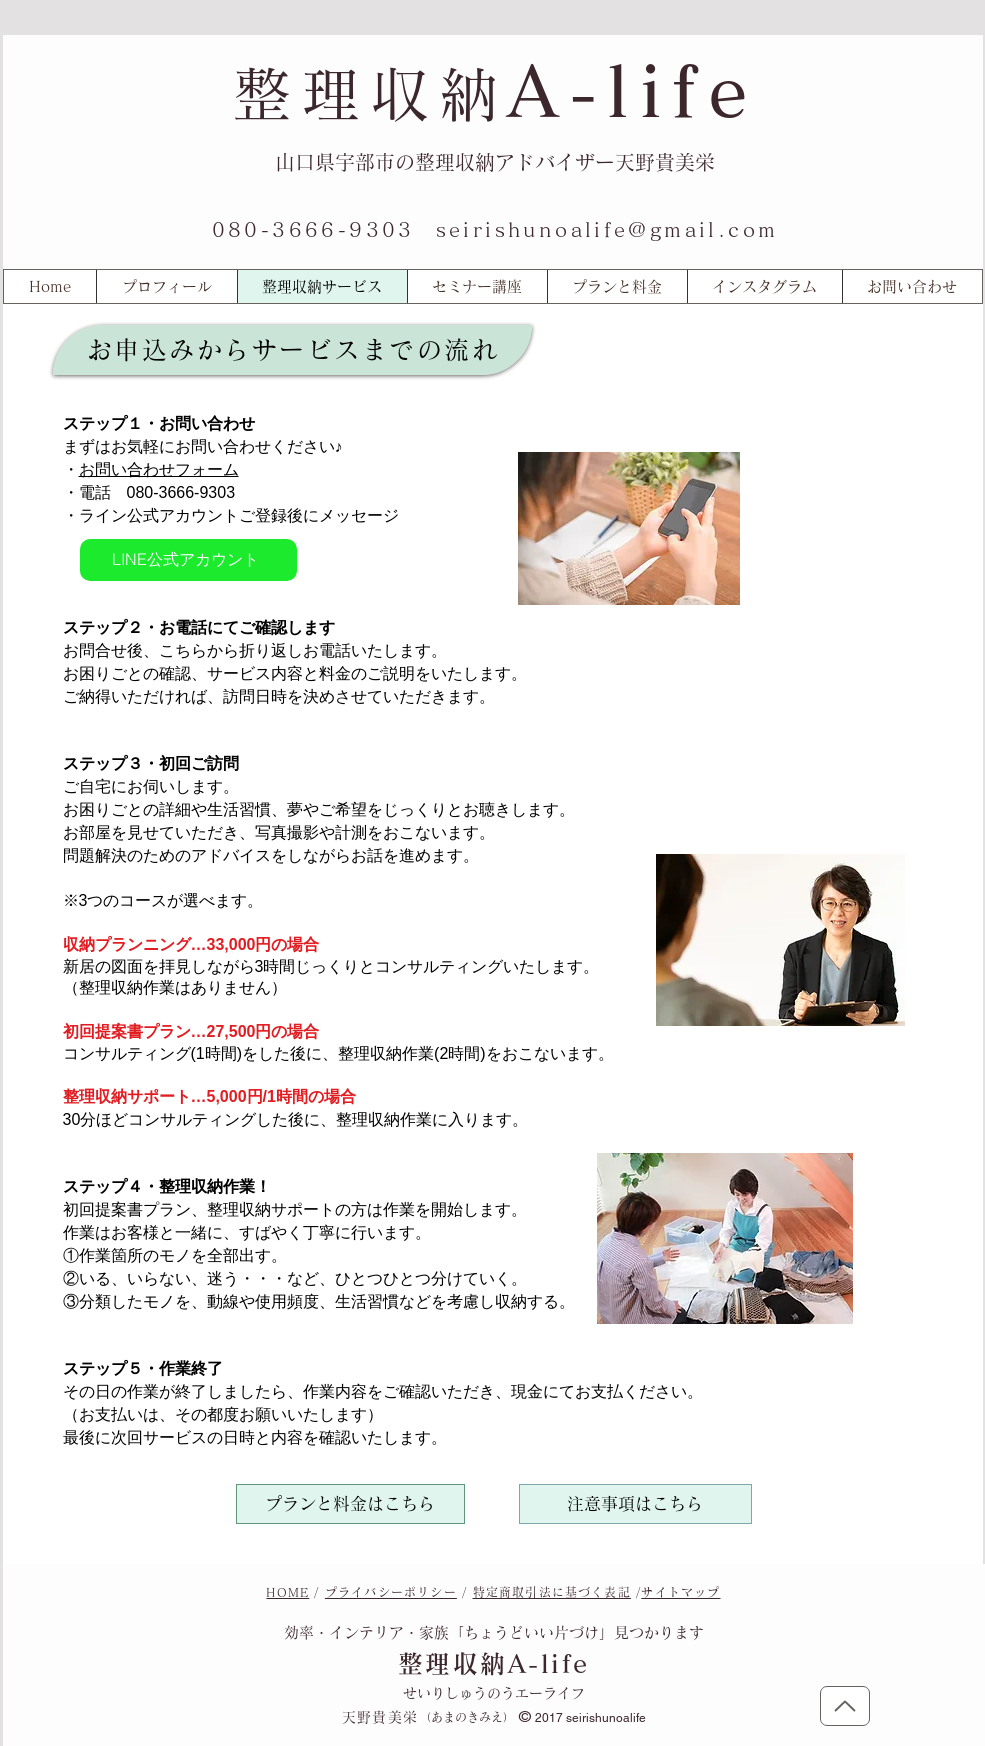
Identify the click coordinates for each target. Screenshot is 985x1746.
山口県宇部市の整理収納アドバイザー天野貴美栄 (495, 162)
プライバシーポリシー (391, 1592)
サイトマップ (680, 1592)
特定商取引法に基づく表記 (552, 1592)
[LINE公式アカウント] (188, 560)
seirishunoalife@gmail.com (607, 229)
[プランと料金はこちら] (350, 1504)
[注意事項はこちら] (635, 1504)
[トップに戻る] (845, 1706)
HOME (287, 1592)
